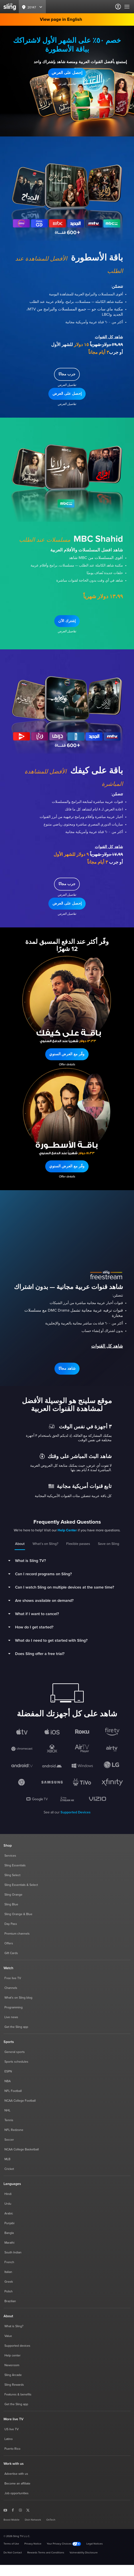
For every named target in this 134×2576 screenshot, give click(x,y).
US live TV (11, 2429)
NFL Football (13, 2091)
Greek (8, 2281)
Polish (8, 2291)
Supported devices (17, 2345)
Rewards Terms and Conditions (45, 2552)
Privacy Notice (32, 2544)
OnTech (50, 2520)
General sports (14, 2052)
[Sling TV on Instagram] (20, 2510)
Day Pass (10, 1924)
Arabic (8, 2213)
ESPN (8, 2071)
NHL (7, 2110)
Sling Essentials (15, 1865)
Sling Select (12, 1875)
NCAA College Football (20, 2100)
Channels (10, 1988)
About (20, 1544)
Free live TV (12, 1978)
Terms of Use (11, 2544)
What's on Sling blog (18, 1997)
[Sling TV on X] (28, 2510)
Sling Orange (13, 1894)
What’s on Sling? (45, 1544)
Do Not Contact (13, 2552)
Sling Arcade (13, 2375)
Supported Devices (75, 1812)
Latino (8, 2439)
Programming (13, 2007)
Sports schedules (16, 2061)
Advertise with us (16, 2473)
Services (10, 1855)
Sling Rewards (14, 2384)
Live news (11, 2017)
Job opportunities (16, 2493)
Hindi (8, 2194)
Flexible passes (78, 1544)
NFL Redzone (13, 2130)
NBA (7, 2081)
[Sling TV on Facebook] (13, 2510)
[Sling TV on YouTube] (5, 2510)
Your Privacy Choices (64, 2544)
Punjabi (9, 2223)
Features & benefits (17, 2394)
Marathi (9, 2242)
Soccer (9, 2139)
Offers (8, 1943)
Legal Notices (94, 2544)
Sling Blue (11, 1904)
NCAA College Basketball (21, 2149)
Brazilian (10, 2301)
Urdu (7, 2203)
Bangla (9, 2233)
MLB (7, 2159)
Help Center (67, 1530)
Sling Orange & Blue (18, 1914)
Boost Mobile (11, 2520)
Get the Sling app (16, 2027)
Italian (8, 2272)
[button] (67, 73)
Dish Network (33, 2520)
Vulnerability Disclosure (84, 2552)
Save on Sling (108, 1544)
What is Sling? (13, 2326)
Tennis (8, 2120)
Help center (12, 2355)
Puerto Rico (12, 2448)
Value (8, 2336)
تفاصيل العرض (67, 84)
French (9, 2262)
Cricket (9, 2169)
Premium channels (17, 1933)
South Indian (12, 2252)
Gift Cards (11, 1953)
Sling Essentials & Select (21, 1885)
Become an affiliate (17, 2483)
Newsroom (11, 2365)
